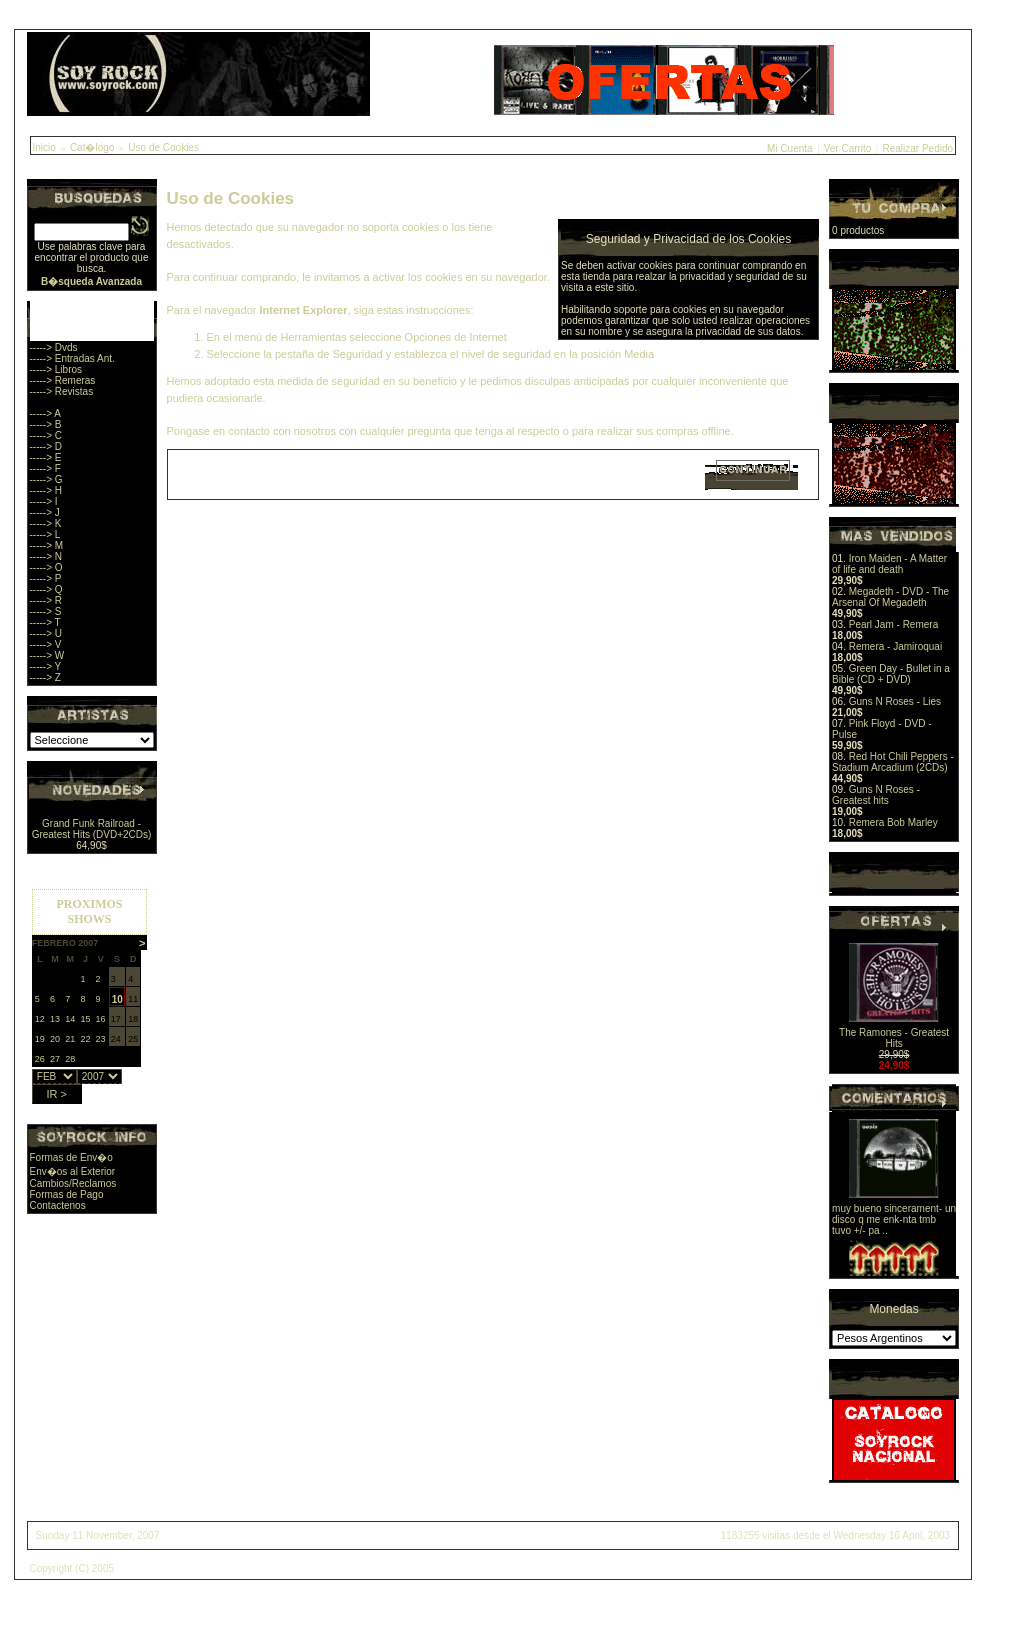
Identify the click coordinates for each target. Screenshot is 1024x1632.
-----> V (46, 644)
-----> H (46, 490)
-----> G (46, 479)
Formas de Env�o (71, 1157)
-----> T (45, 622)
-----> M (47, 545)
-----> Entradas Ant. (72, 358)
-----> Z (45, 677)
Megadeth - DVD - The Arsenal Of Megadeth (890, 597)
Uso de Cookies (163, 147)
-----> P (46, 578)
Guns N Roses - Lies (895, 701)
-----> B (46, 424)
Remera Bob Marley (893, 822)
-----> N (46, 556)
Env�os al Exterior (73, 1171)
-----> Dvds (54, 347)
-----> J (45, 512)
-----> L (45, 534)
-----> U (46, 633)
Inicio (44, 147)
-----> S (46, 611)
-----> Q (46, 589)
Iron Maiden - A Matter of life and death (889, 564)
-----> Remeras (63, 380)
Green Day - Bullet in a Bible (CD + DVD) (891, 674)
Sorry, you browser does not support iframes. (89, 991)
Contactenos (58, 1205)
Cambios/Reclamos (73, 1183)
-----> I (44, 501)
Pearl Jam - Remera (893, 624)
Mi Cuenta (790, 148)
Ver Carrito (848, 148)
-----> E (46, 457)
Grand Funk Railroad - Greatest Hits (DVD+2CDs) (92, 829)
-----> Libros (56, 369)
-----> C (46, 435)
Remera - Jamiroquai (895, 646)
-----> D (46, 446)
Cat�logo (92, 147)
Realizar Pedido (917, 148)
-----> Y (46, 666)
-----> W (47, 655)
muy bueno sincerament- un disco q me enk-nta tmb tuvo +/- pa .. (894, 1219)
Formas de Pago (67, 1194)
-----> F (45, 468)
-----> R (46, 600)
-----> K (46, 523)
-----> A (45, 413)
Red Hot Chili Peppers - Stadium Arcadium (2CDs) (893, 762)
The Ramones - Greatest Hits (894, 1038)
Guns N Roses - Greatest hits (876, 795)
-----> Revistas (62, 391)
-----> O (46, 567)
